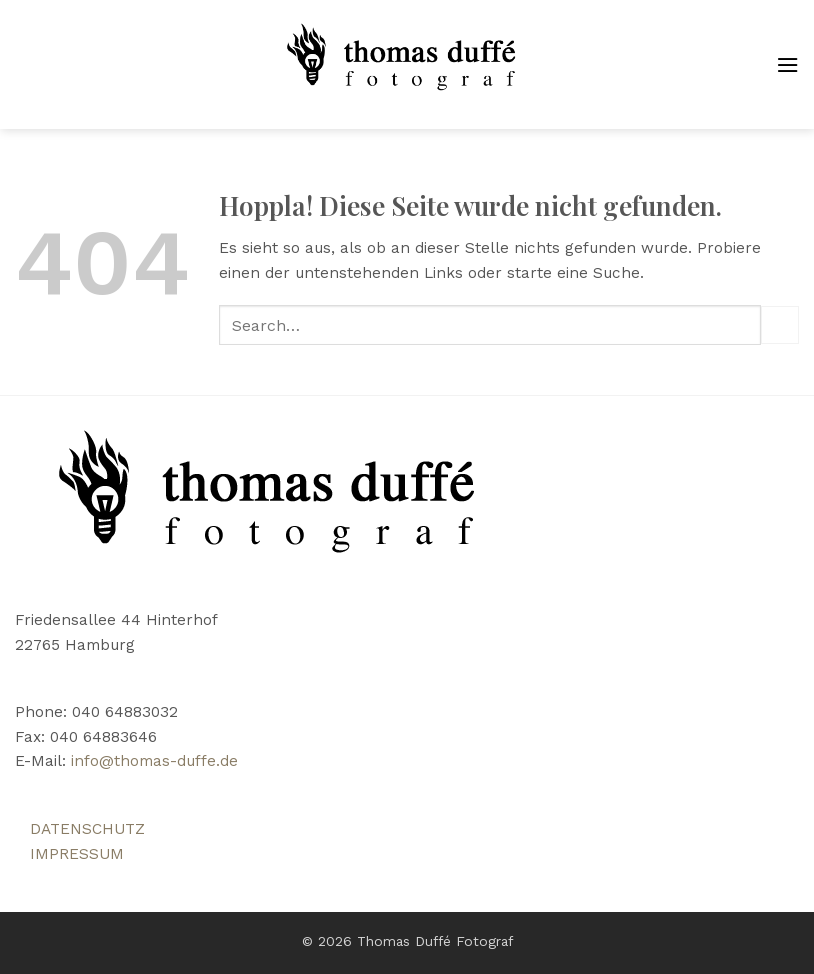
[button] (787, 65)
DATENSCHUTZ (87, 829)
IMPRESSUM (77, 854)
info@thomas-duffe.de (154, 761)
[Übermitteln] (780, 325)
